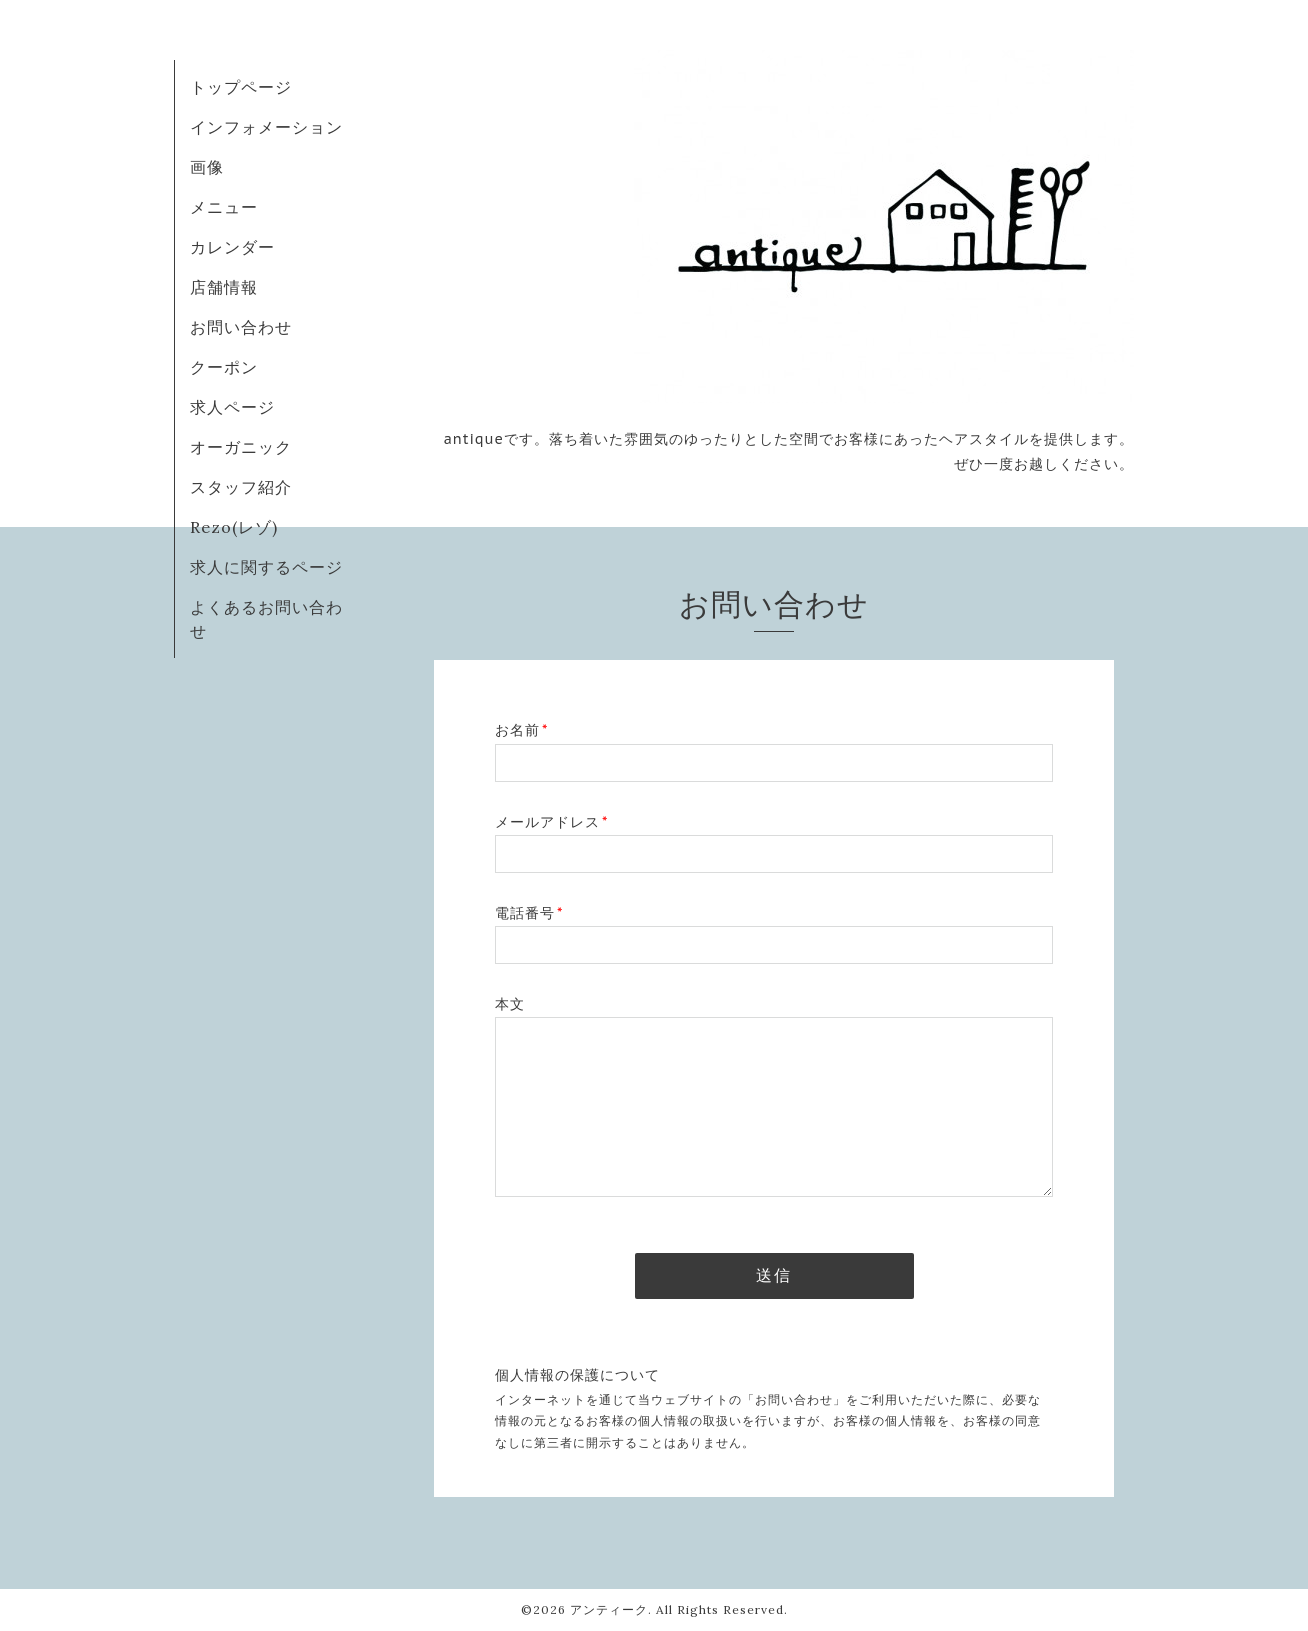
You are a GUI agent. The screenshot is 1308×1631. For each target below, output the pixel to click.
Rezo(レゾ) (234, 527)
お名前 (521, 730)
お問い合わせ (241, 327)
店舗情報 (224, 287)
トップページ (241, 87)
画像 (207, 167)
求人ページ (232, 407)
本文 (510, 1004)
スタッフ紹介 (241, 487)
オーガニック (241, 447)
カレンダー (232, 247)
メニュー (224, 207)
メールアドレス (551, 822)
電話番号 (529, 913)
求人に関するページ (266, 567)
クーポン (224, 367)
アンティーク (609, 1609)
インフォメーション (266, 127)
